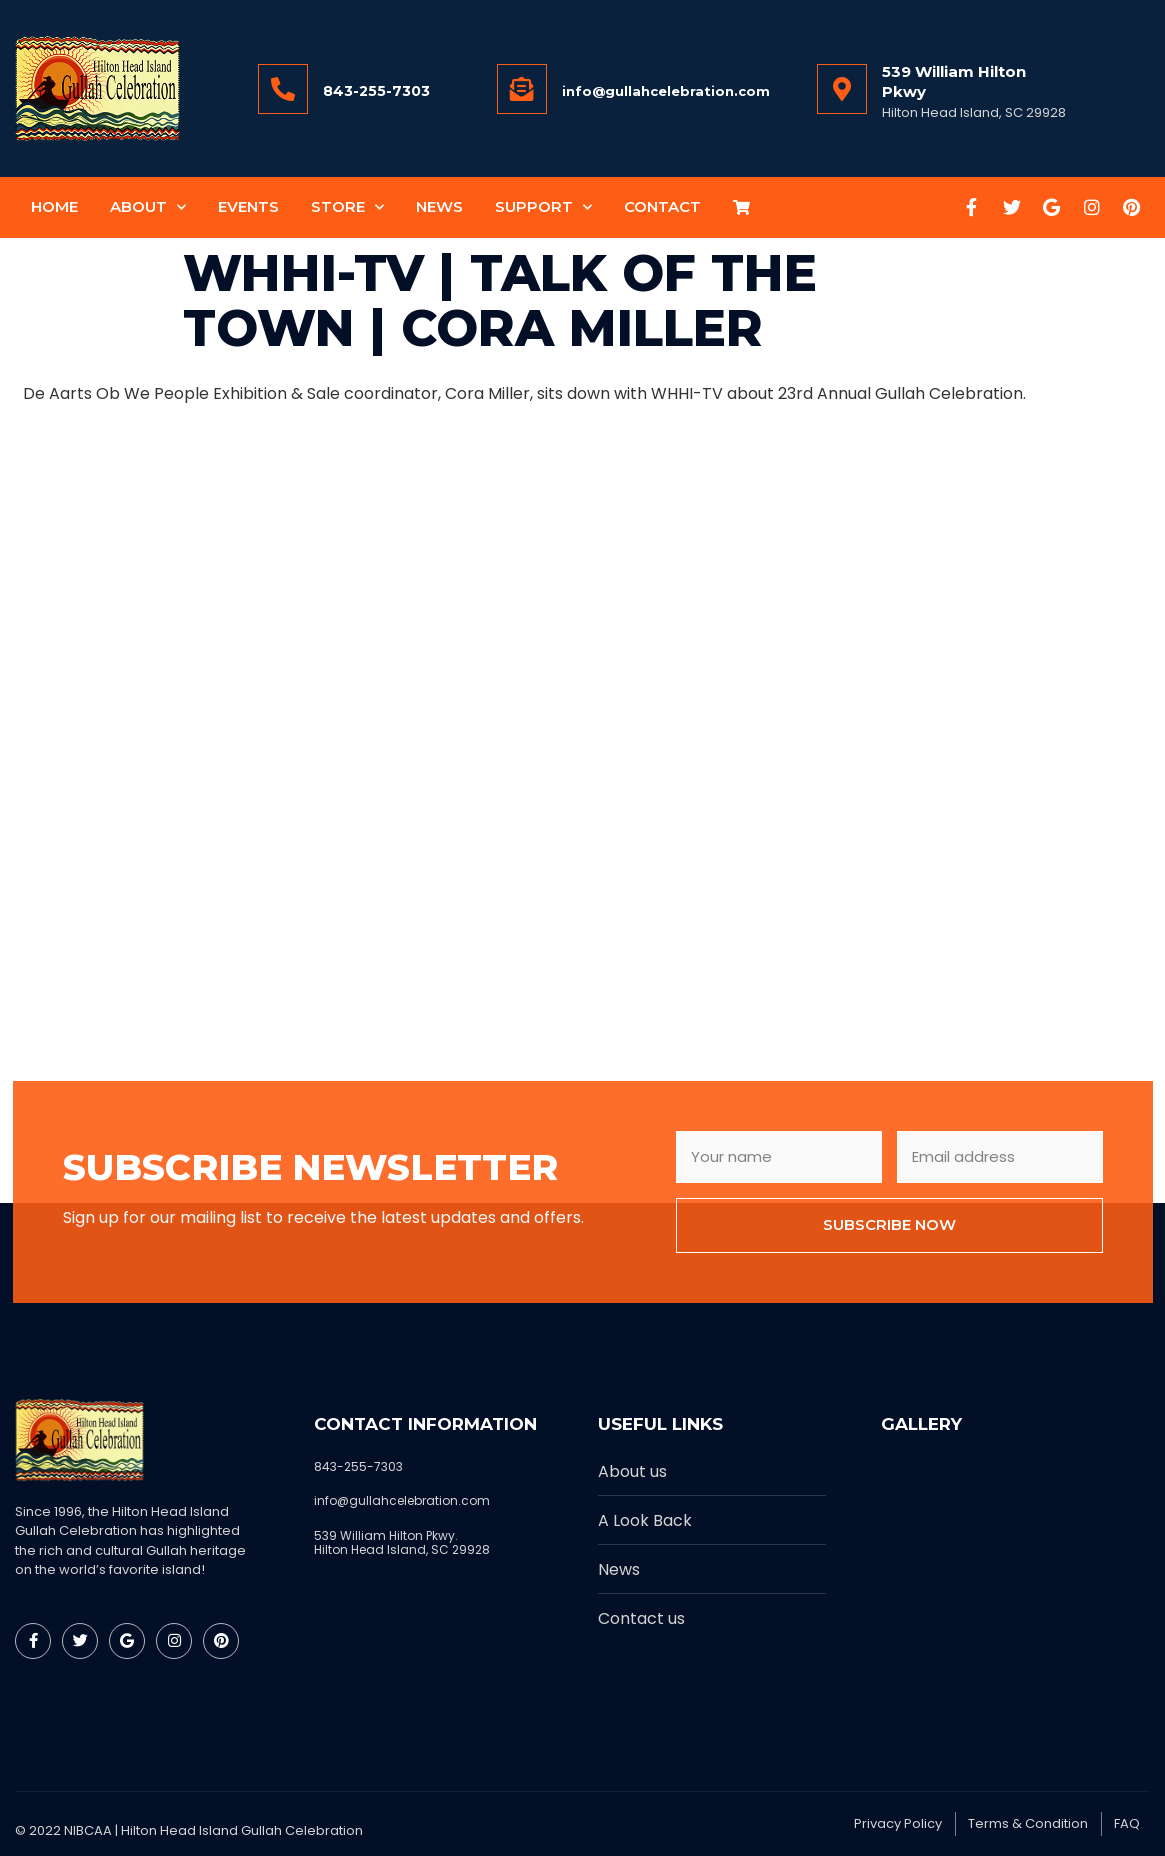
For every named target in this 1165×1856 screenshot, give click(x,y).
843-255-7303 (376, 91)
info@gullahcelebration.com (666, 91)
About (148, 207)
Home (54, 206)
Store (347, 207)
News (439, 206)
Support (543, 207)
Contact (662, 206)
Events (248, 206)
